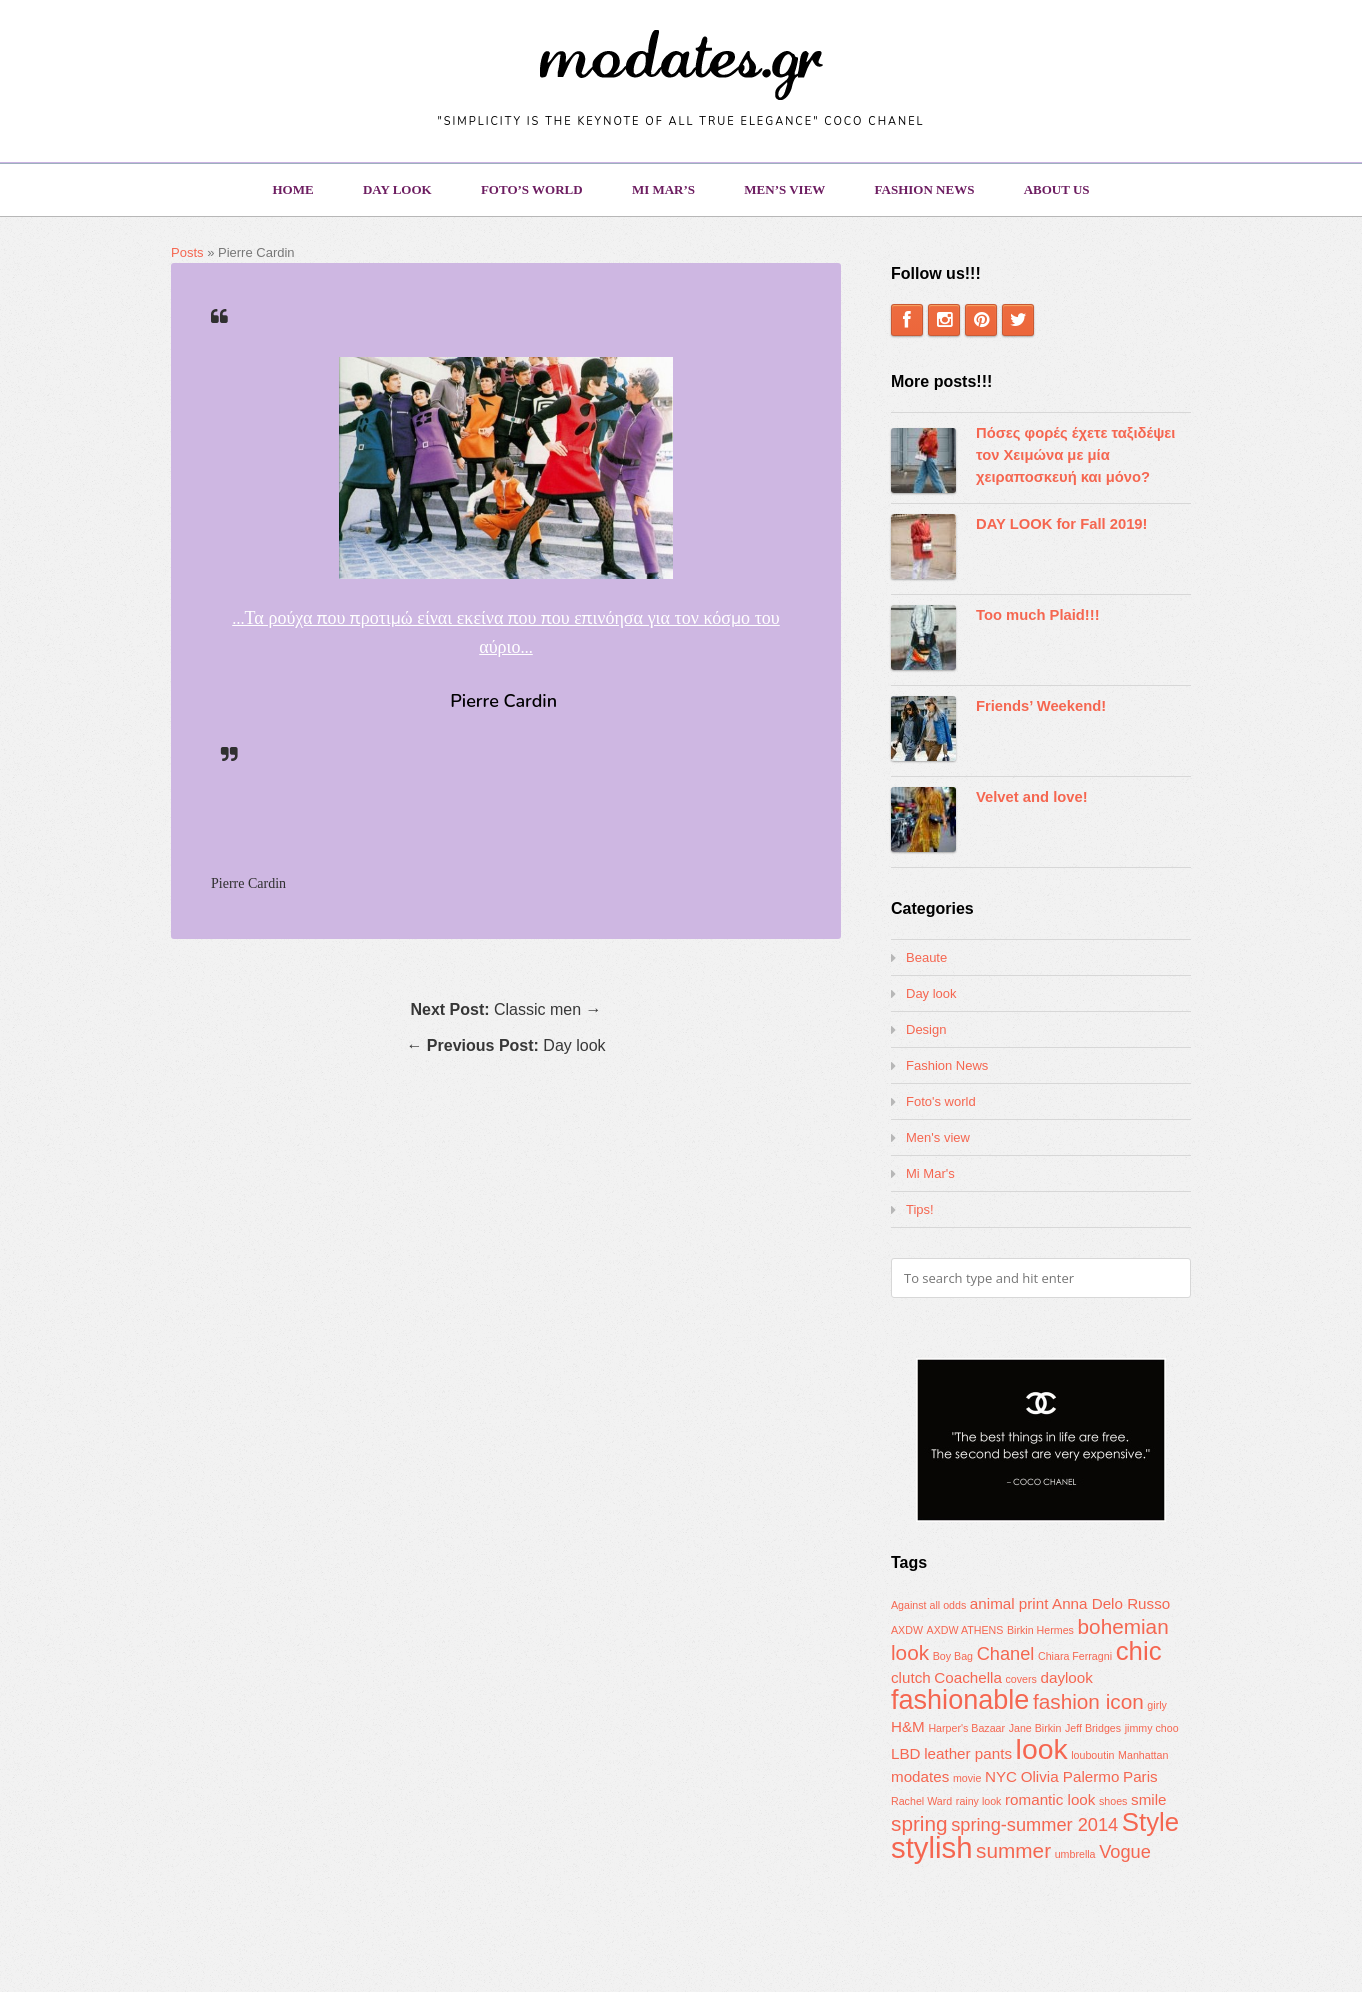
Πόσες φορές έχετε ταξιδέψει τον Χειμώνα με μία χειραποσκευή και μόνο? (1075, 455)
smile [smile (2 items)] (1148, 1799)
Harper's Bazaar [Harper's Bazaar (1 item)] (966, 1728)
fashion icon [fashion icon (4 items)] (1088, 1701)
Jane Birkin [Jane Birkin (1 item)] (1035, 1728)
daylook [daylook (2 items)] (1067, 1677)
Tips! (920, 1209)
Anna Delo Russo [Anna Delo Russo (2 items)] (1111, 1603)
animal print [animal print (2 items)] (1009, 1603)
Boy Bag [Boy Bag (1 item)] (953, 1656)
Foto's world (941, 1101)
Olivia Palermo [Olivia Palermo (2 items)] (1070, 1776)
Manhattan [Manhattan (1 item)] (1143, 1755)
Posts (187, 252)
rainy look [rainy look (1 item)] (979, 1801)
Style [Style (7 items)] (1150, 1822)
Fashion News (925, 189)
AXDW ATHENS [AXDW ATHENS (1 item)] (965, 1630)
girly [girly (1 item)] (1157, 1705)
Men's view (938, 1137)
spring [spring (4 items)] (919, 1823)
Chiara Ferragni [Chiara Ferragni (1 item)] (1075, 1656)
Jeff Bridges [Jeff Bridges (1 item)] (1093, 1728)
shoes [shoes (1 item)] (1113, 1801)
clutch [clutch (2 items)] (911, 1677)
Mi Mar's (930, 1173)
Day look (397, 189)
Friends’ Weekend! (1041, 706)
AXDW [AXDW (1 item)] (907, 1630)
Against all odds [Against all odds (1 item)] (928, 1605)
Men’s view (784, 189)
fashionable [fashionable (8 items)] (960, 1700)
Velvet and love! (1032, 797)
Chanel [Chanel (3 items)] (1006, 1653)
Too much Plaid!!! (1038, 615)
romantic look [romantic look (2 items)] (1050, 1799)
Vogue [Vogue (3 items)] (1125, 1851)
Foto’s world (532, 189)
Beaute (926, 957)
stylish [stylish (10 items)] (931, 1847)
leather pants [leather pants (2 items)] (968, 1753)
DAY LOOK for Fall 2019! (1062, 524)
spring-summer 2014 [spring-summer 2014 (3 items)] (1034, 1824)
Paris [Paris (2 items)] (1140, 1776)
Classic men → (505, 1009)
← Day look (505, 1045)
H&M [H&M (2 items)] (908, 1726)
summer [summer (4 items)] (1013, 1850)
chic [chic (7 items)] (1139, 1651)
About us (1057, 189)
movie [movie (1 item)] (967, 1778)
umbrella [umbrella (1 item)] (1075, 1854)
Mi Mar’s (663, 189)
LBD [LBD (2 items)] (906, 1753)
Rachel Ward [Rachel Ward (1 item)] (921, 1801)
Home (292, 189)
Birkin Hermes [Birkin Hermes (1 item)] (1040, 1630)
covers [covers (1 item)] (1020, 1679)
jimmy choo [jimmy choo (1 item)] (1152, 1728)
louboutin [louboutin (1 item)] (1092, 1755)
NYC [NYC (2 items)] (1001, 1776)
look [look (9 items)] (1042, 1749)
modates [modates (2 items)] (920, 1776)
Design (926, 1029)
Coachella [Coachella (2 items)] (968, 1677)
